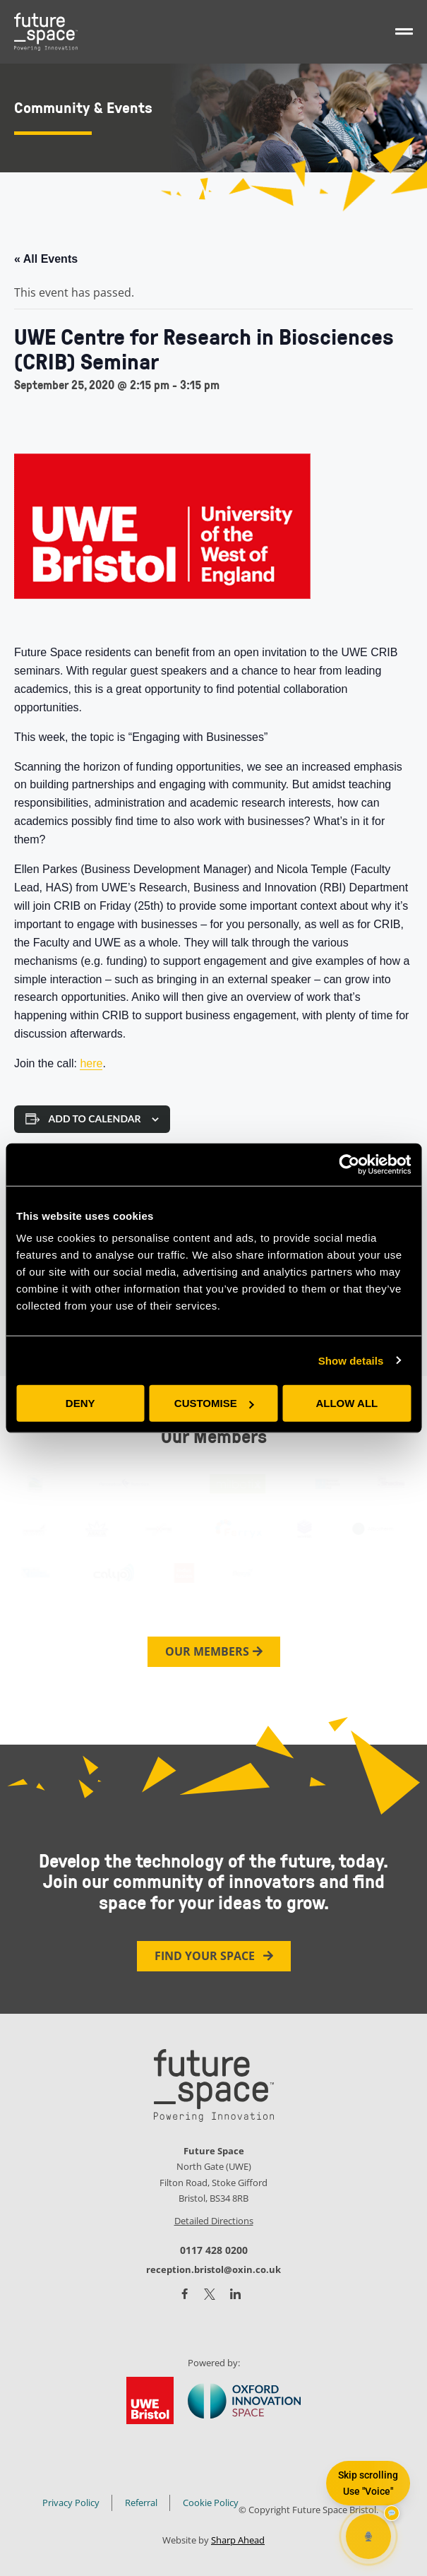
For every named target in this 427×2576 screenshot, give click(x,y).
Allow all (346, 1403)
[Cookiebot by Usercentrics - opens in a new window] (349, 1164)
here (91, 1063)
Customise (214, 1403)
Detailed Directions (213, 2220)
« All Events (46, 259)
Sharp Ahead (238, 2540)
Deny (80, 1403)
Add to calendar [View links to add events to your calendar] (95, 1118)
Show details (351, 1360)
